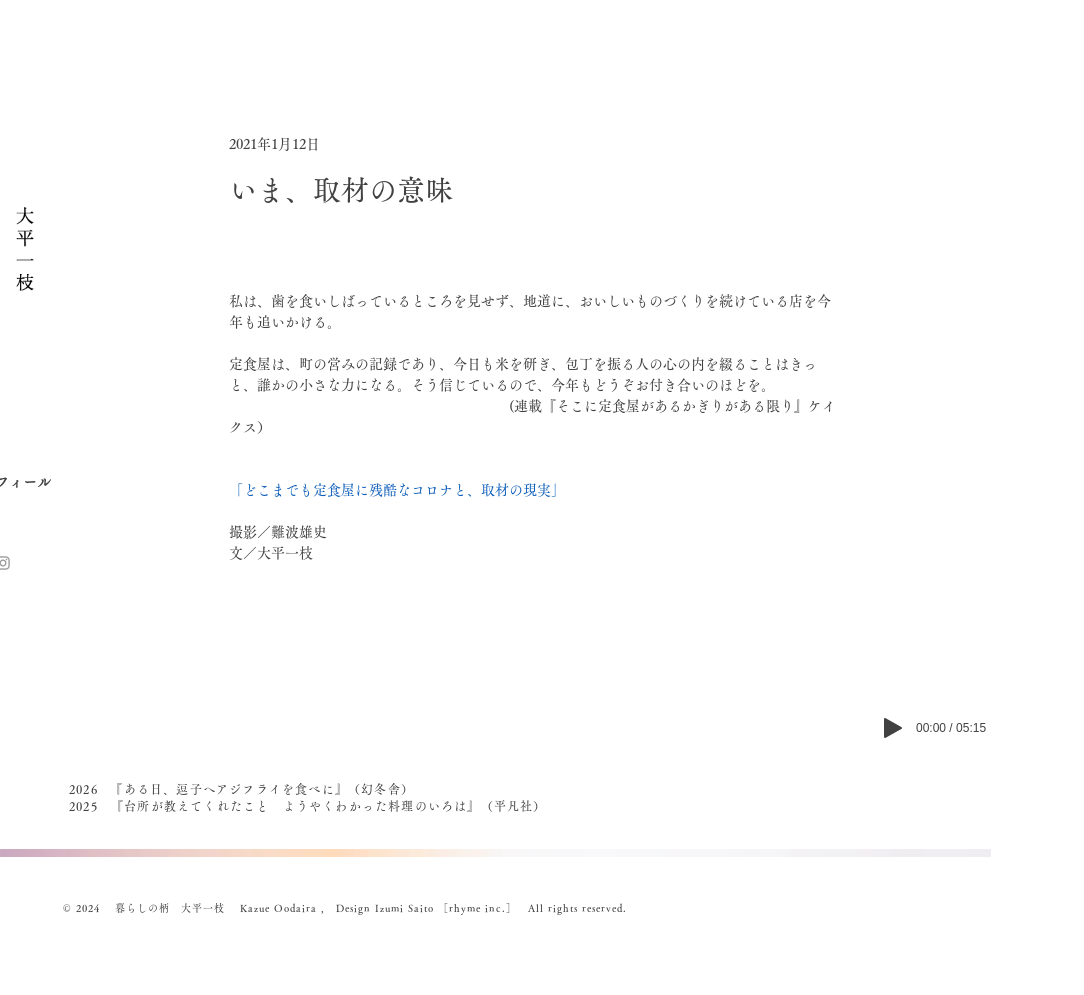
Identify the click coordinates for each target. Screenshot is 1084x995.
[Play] (893, 728)
